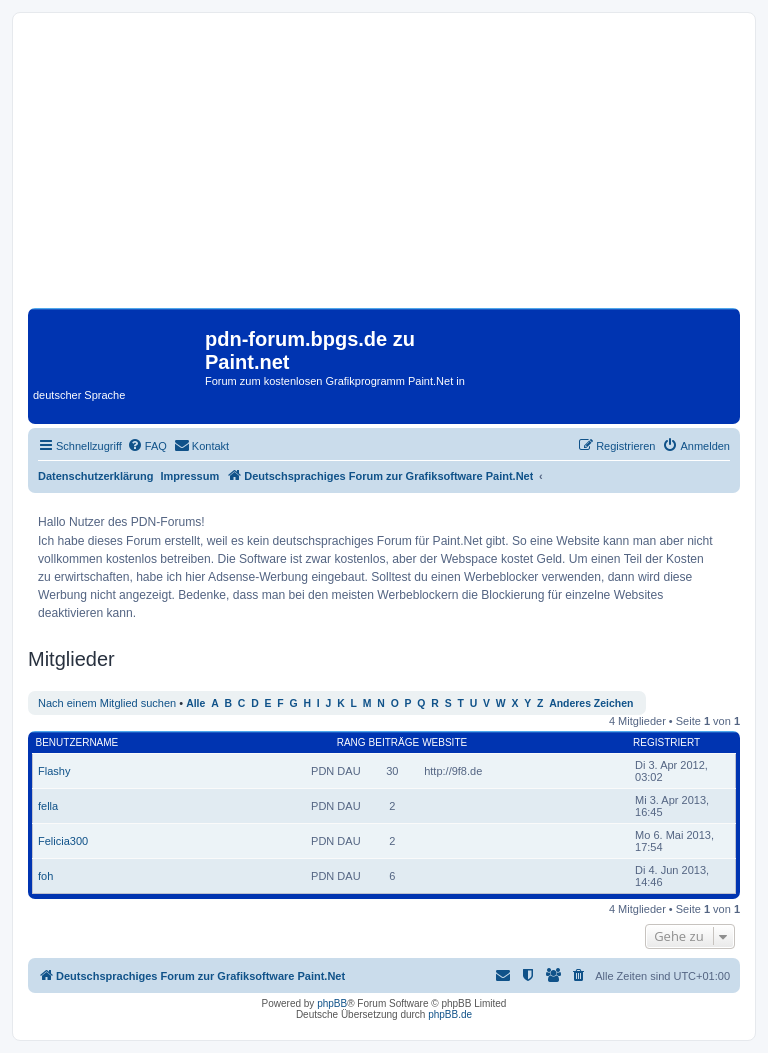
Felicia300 (63, 841)
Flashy (54, 771)
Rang (351, 742)
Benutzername (77, 742)
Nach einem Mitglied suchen (107, 703)
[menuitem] (147, 446)
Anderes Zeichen (591, 703)
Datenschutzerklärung (96, 476)
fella (48, 806)
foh (45, 876)
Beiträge (394, 742)
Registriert (666, 742)
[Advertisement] (384, 168)
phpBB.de (450, 1014)
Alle (195, 703)
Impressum (190, 476)
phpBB (332, 1003)
